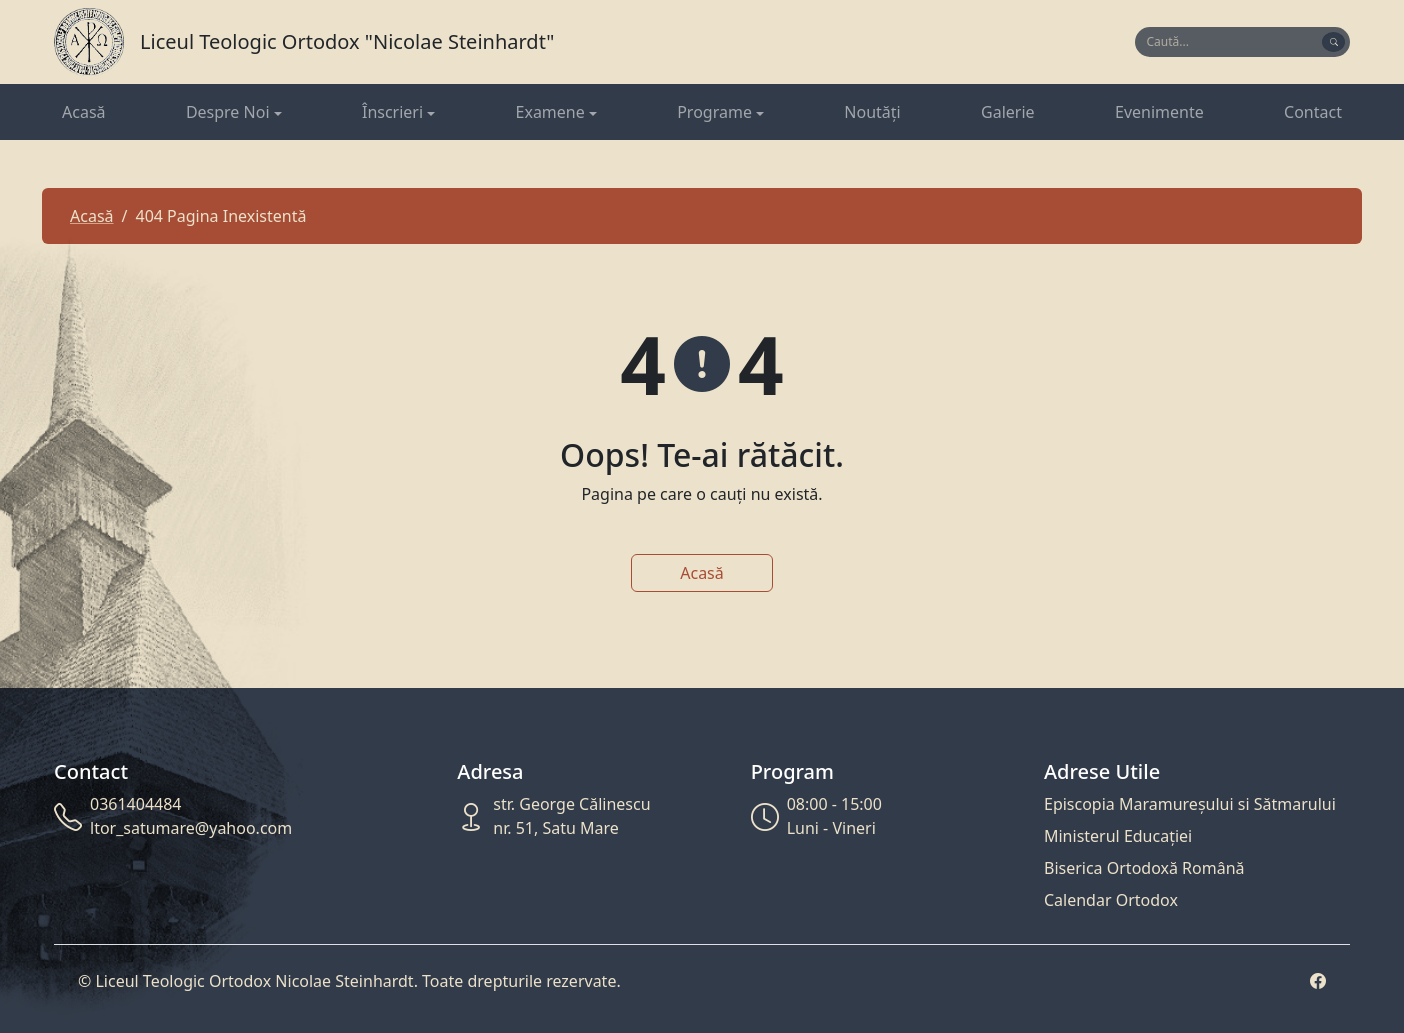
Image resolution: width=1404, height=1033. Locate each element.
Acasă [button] (702, 573)
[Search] (1231, 42)
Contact (1313, 112)
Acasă (84, 112)
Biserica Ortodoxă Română (1144, 868)
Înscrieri (392, 112)
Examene (550, 112)
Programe (714, 112)
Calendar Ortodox (1111, 900)
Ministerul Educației (1118, 836)
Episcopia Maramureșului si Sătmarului (1190, 804)
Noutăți (872, 112)
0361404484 (136, 804)
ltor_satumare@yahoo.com (191, 828)
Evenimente (1159, 112)
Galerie (1008, 112)
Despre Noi (228, 112)
